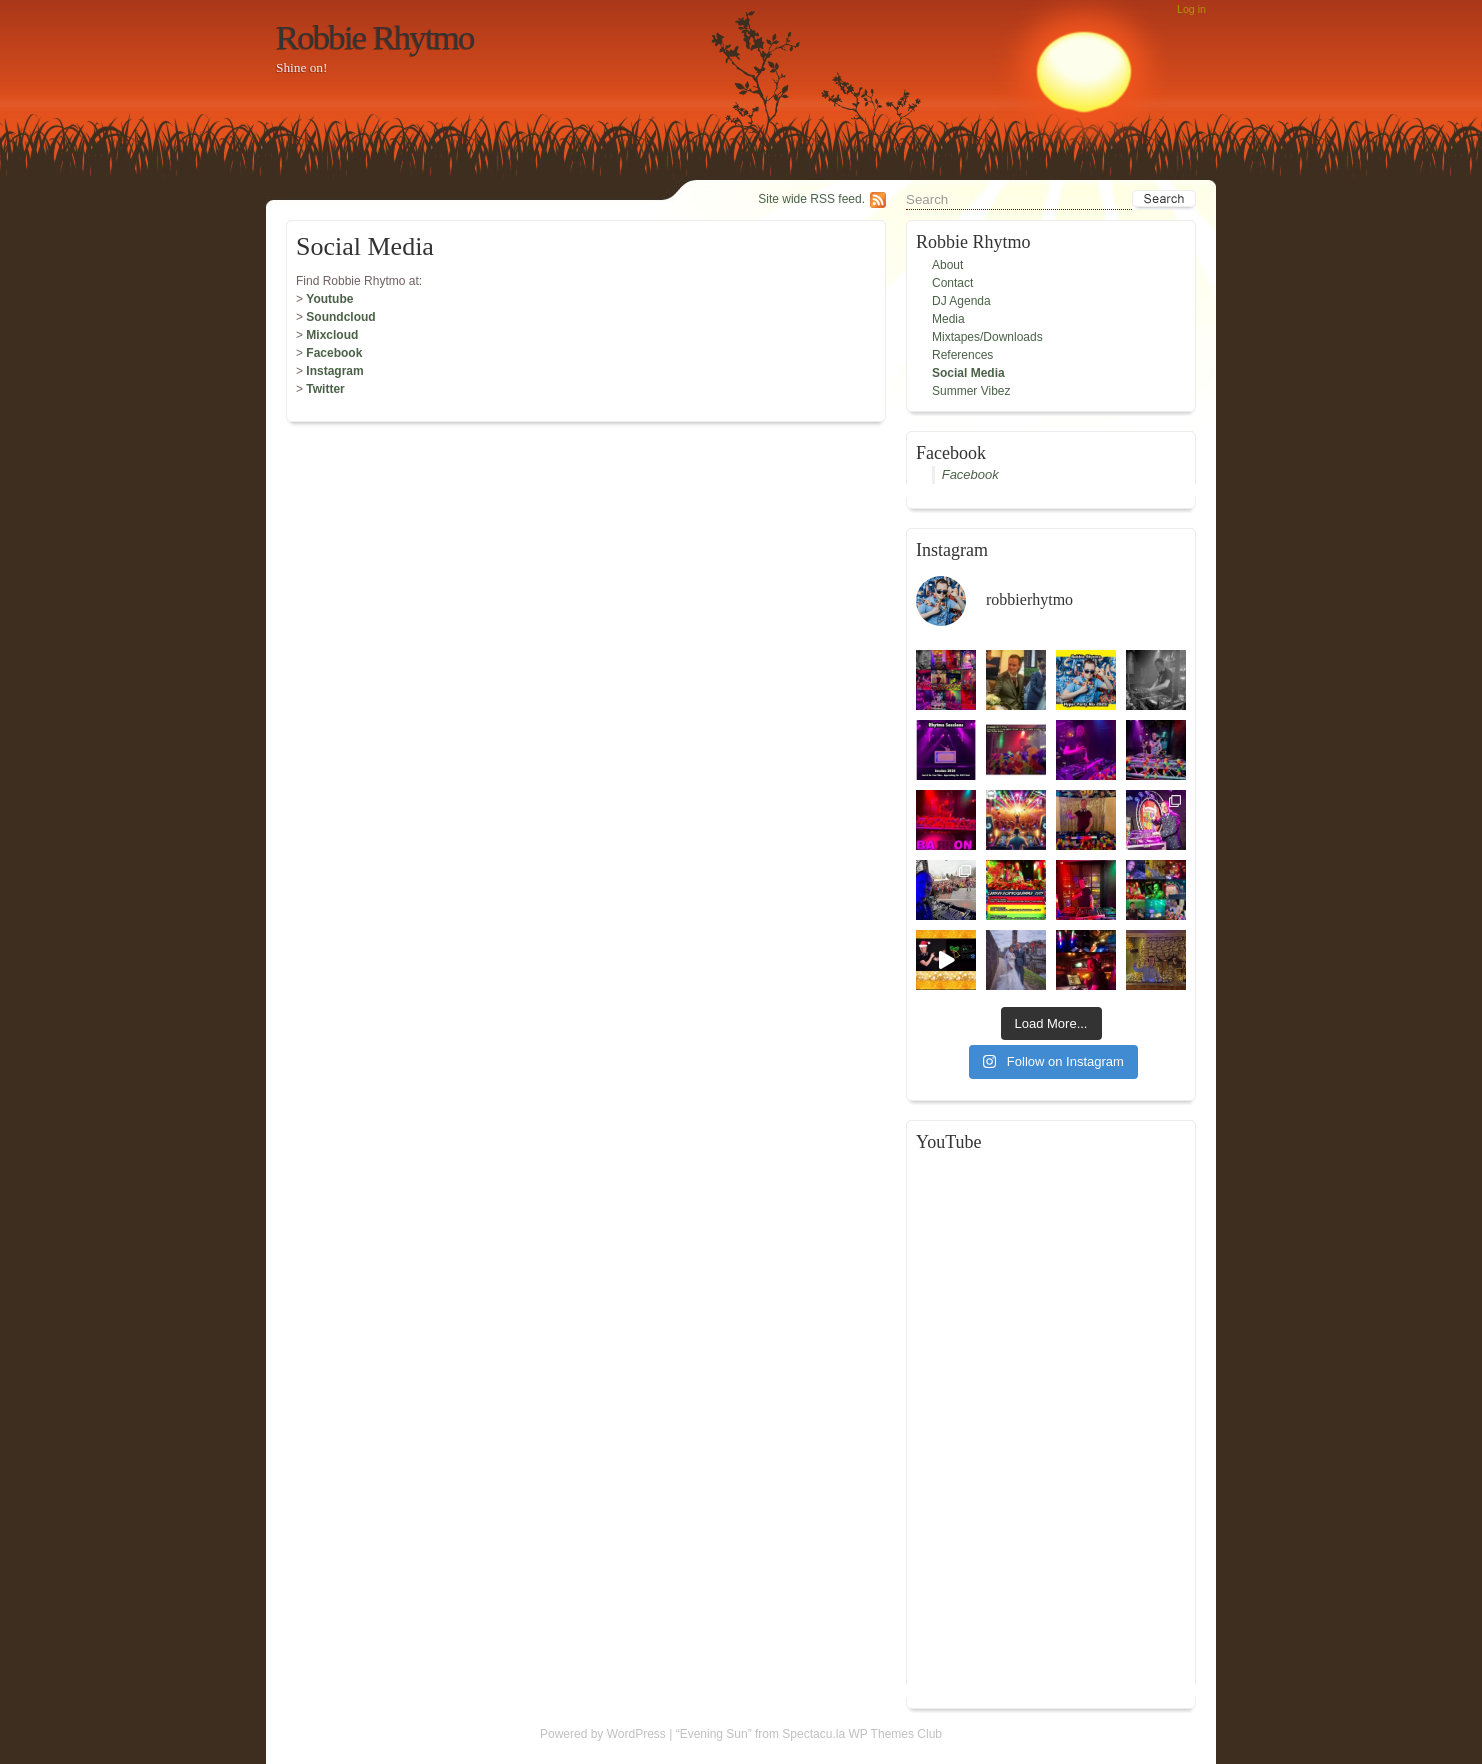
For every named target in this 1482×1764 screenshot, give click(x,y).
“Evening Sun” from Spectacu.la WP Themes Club (809, 1734)
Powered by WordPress (603, 1734)
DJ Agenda (961, 301)
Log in (1191, 9)
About (947, 265)
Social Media (968, 373)
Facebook (334, 353)
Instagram (334, 371)
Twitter (325, 389)
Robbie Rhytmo (375, 37)
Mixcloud (332, 335)
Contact (952, 283)
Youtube (329, 299)
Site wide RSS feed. (811, 199)
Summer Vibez (971, 391)
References (962, 355)
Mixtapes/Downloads (987, 337)
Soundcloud (340, 317)
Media (948, 319)
